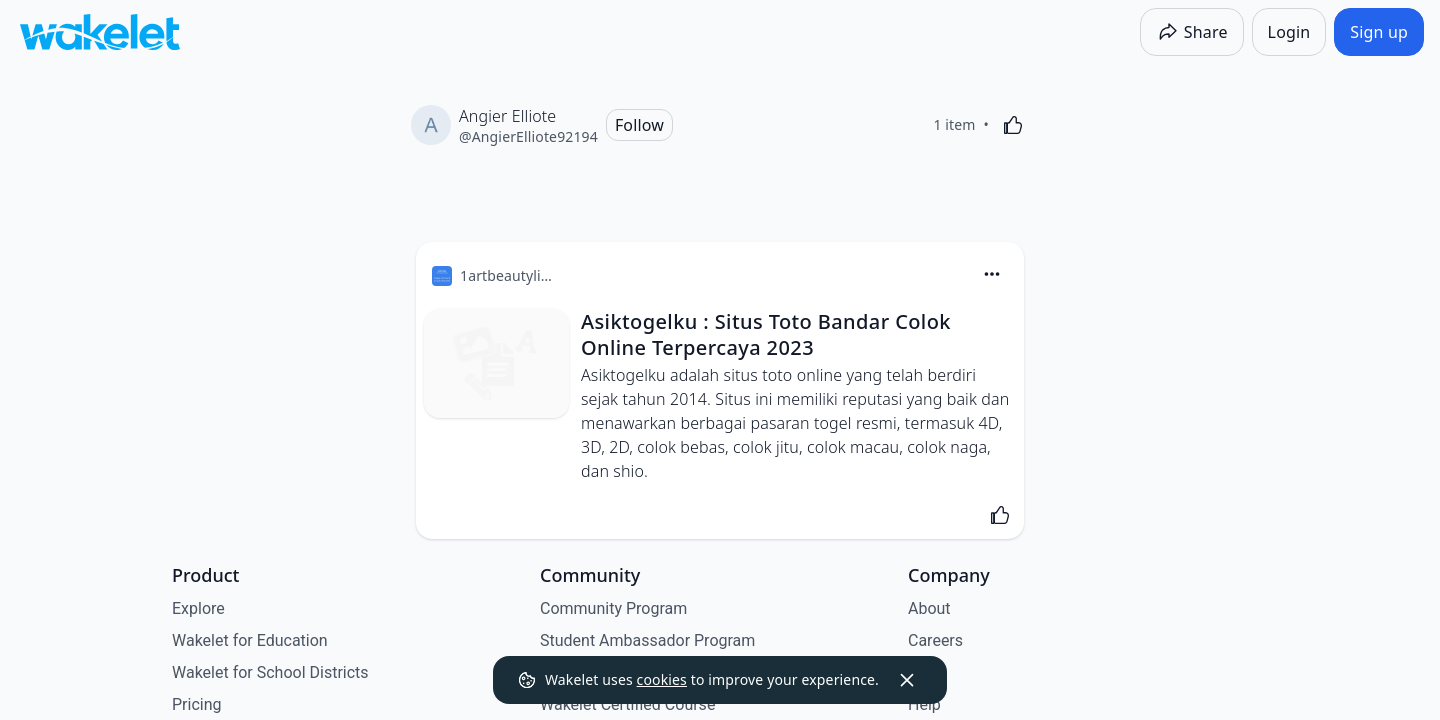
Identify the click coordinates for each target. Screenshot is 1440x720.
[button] (992, 275)
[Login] (1289, 32)
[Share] (1192, 32)
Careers (935, 640)
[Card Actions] (992, 274)
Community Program (613, 608)
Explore (198, 608)
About (929, 608)
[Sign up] (1379, 32)
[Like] (1013, 125)
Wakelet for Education (250, 640)
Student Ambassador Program (647, 640)
